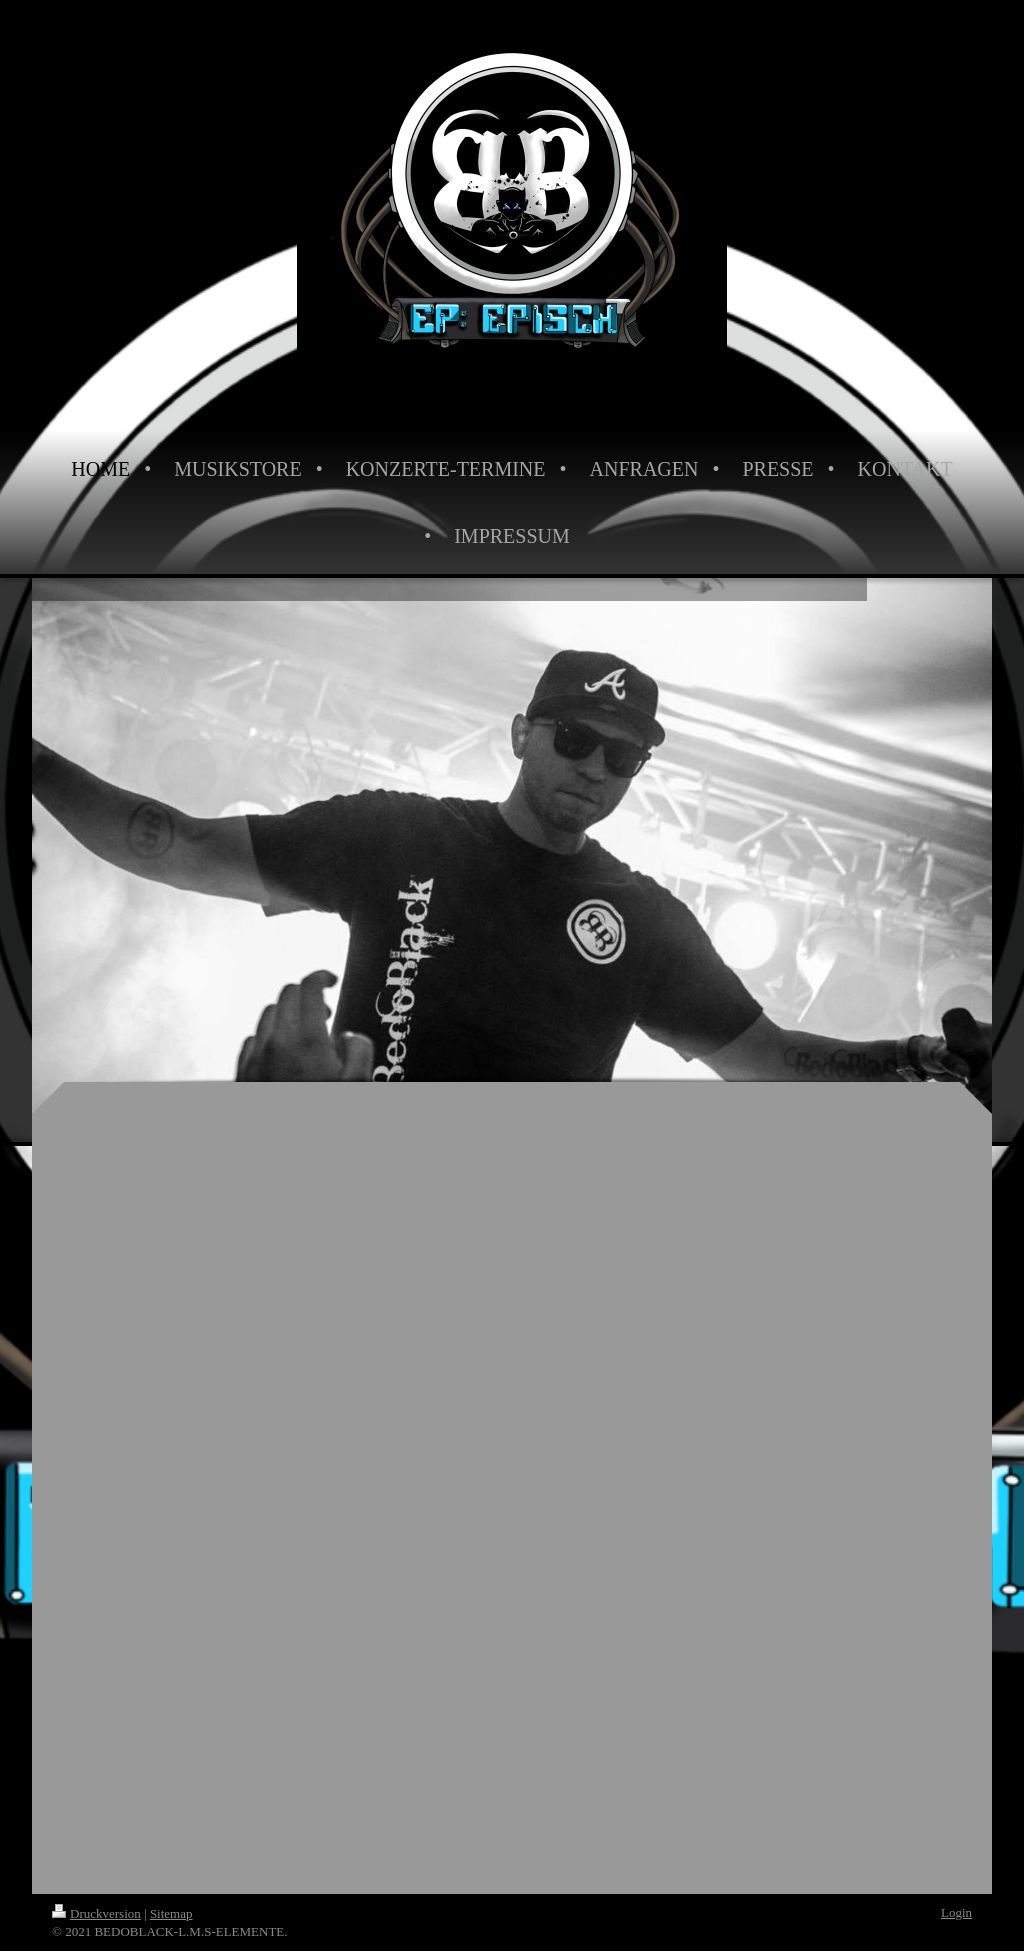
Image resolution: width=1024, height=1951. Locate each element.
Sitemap (171, 1913)
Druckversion (96, 1913)
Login (956, 1912)
